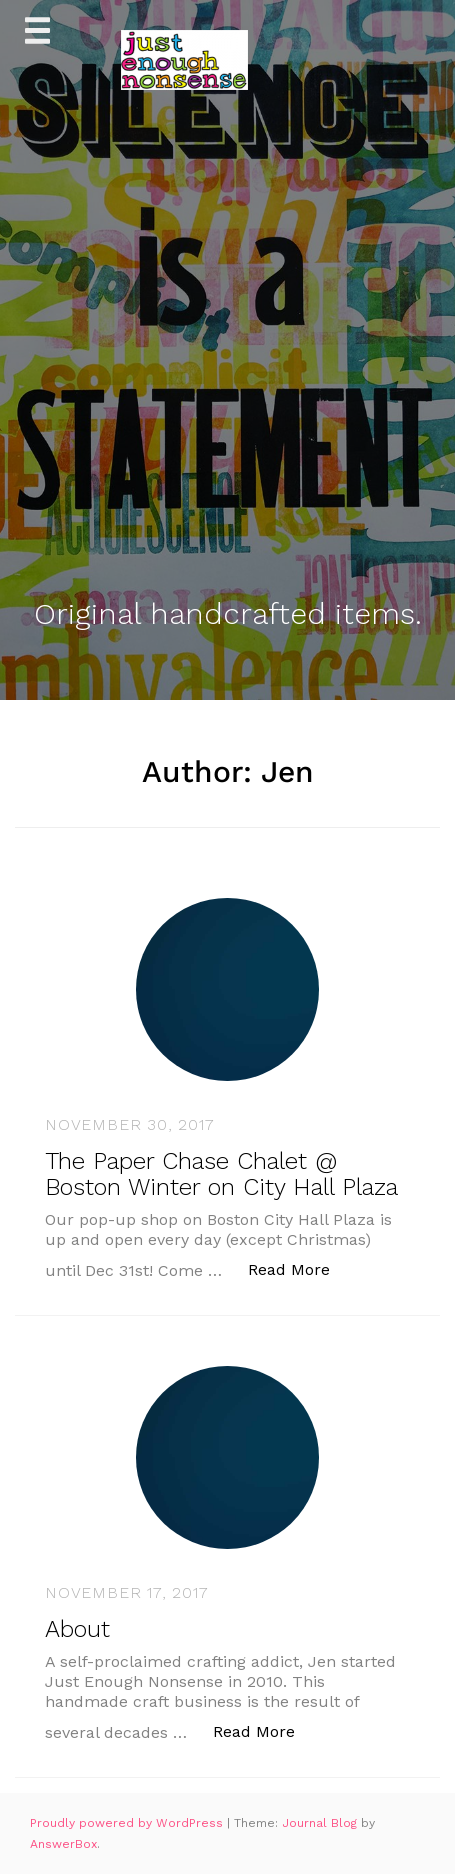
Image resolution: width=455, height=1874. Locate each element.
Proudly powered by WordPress (128, 1823)
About (77, 1629)
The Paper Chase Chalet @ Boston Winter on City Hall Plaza (221, 1174)
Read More (299, 1268)
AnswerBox (63, 1844)
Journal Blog (321, 1823)
